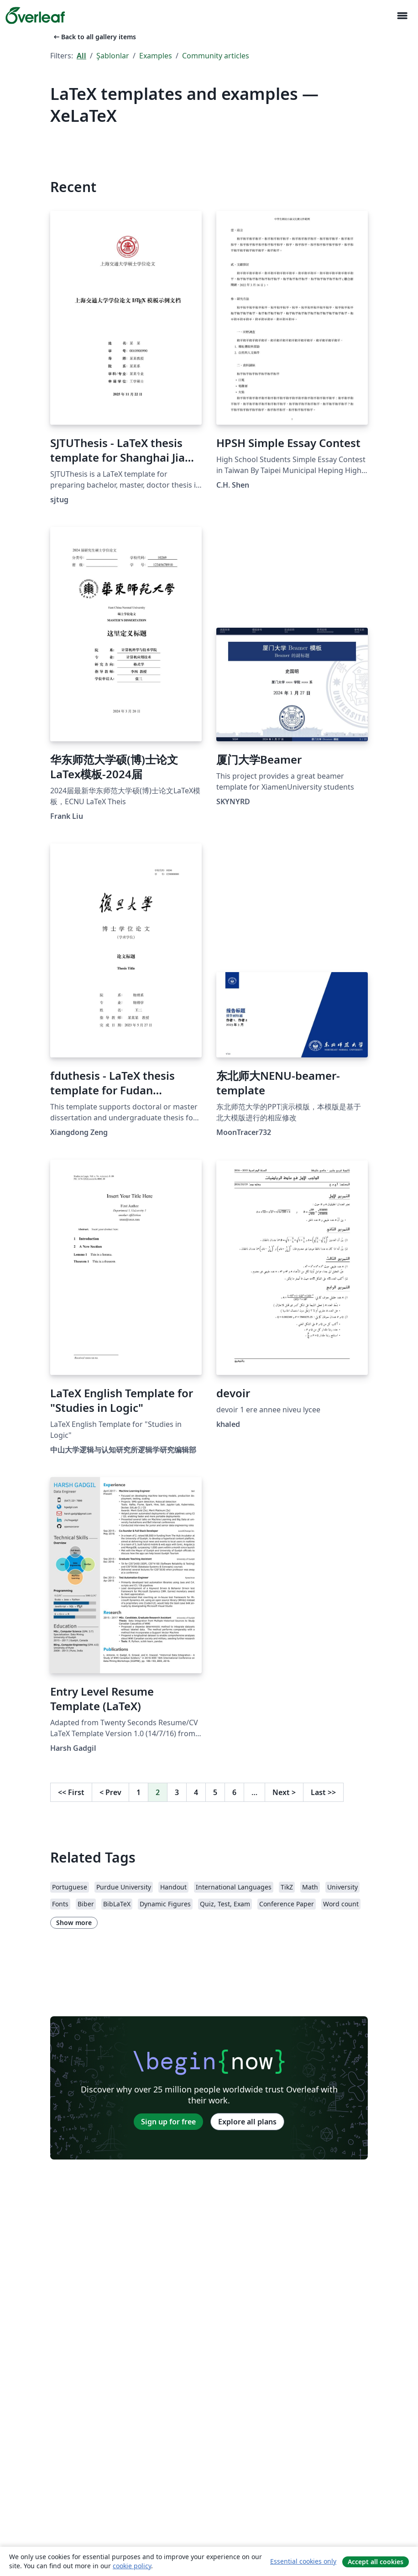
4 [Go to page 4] (196, 1792)
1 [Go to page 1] (138, 1792)
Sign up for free (168, 2122)
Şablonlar (112, 56)
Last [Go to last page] (323, 1792)
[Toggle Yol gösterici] (402, 15)
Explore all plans (247, 2122)
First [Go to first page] (71, 1792)
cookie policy (132, 2565)
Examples (155, 56)
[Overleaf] (35, 15)
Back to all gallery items (94, 36)
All (81, 56)
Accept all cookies (375, 2561)
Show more (74, 1922)
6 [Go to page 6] (234, 1792)
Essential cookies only (303, 2561)
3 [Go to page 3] (177, 1792)
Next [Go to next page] (284, 1792)
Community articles (215, 56)
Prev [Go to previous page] (110, 1792)
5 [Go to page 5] (215, 1792)
